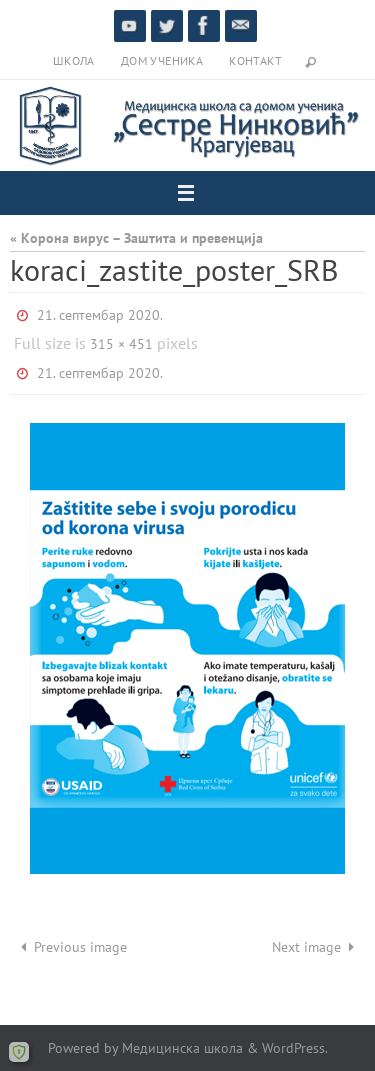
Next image (316, 946)
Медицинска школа (182, 1047)
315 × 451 (121, 344)
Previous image (70, 946)
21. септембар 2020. (100, 315)
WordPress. (295, 1047)
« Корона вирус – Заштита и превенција (136, 237)
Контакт (255, 60)
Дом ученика (162, 60)
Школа (74, 60)
